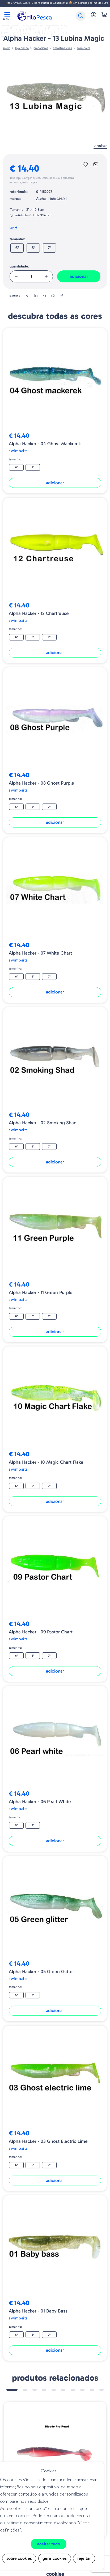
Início (6, 48)
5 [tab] (54, 2390)
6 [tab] (63, 2390)
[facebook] (27, 296)
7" (49, 247)
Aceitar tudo (48, 2543)
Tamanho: (17, 239)
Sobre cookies (19, 2558)
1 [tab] (12, 2390)
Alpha (41, 198)
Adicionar (79, 276)
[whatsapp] (53, 296)
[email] (44, 296)
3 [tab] (34, 2390)
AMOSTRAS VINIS (62, 48)
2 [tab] (25, 2390)
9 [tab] (92, 2390)
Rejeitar (84, 2558)
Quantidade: (19, 266)
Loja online (22, 48)
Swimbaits (83, 48)
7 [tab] (73, 2390)
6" (17, 247)
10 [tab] (101, 2390)
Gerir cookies (55, 2558)
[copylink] (61, 296)
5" (33, 247)
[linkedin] (36, 296)
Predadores (40, 48)
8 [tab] (82, 2390)
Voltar (100, 145)
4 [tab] (44, 2390)
